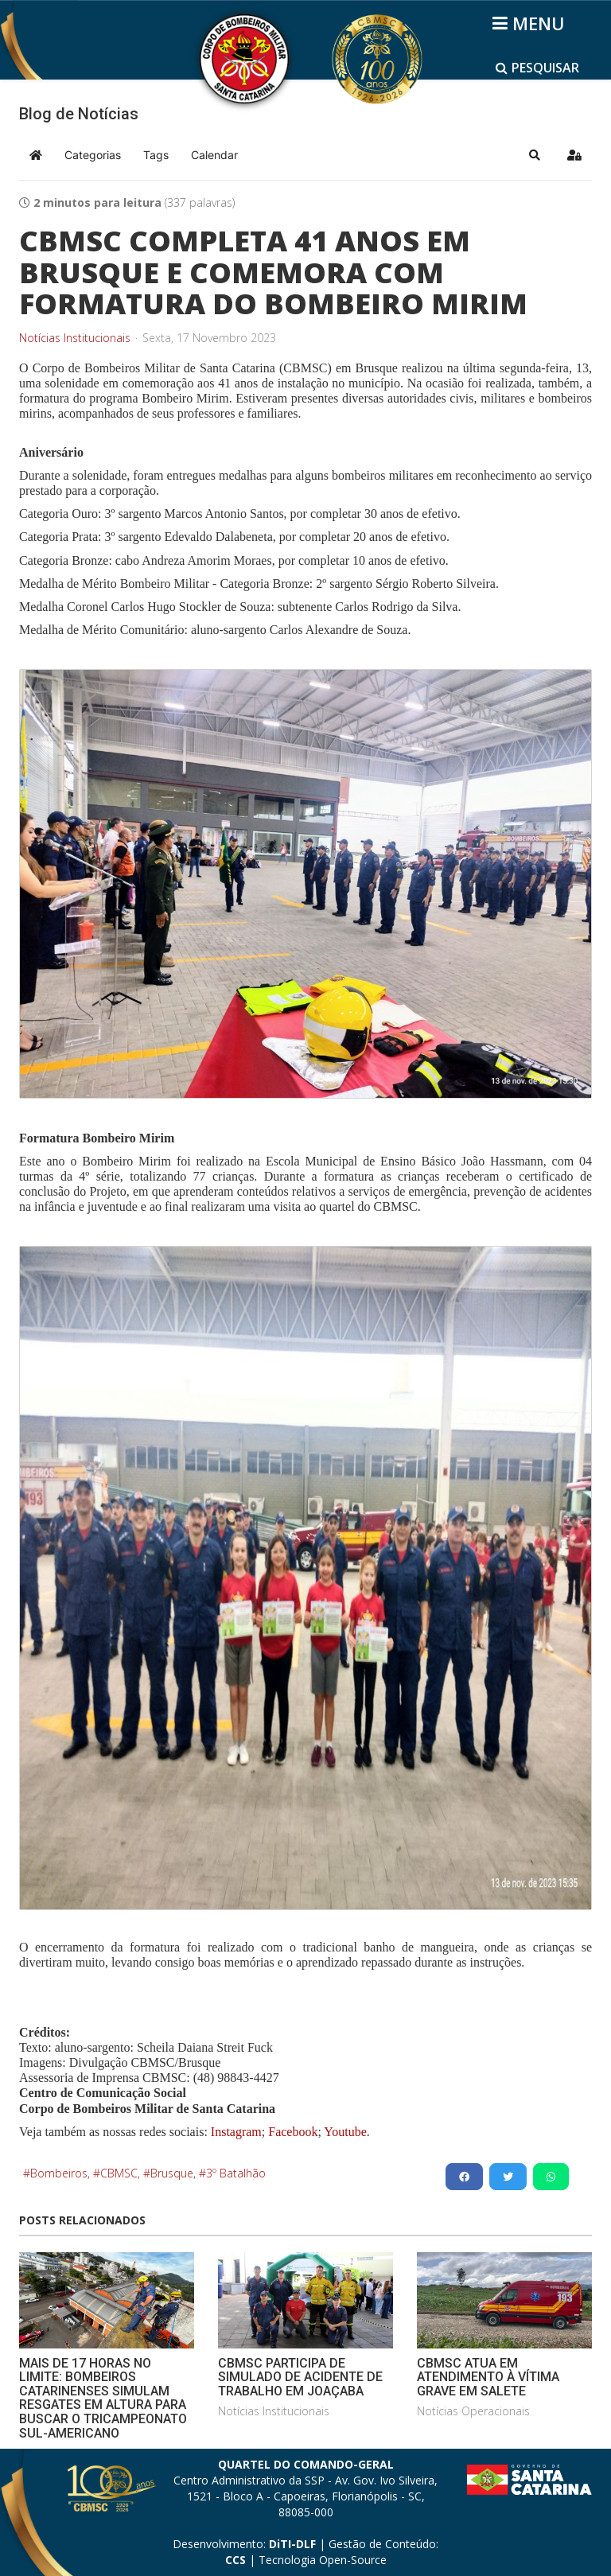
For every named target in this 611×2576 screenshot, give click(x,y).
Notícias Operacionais (473, 2410)
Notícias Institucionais (74, 338)
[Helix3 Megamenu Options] (531, 23)
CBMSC (119, 2173)
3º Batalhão (236, 2173)
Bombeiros (59, 2173)
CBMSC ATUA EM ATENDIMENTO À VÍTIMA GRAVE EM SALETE (488, 2377)
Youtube (344, 2131)
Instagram (236, 2131)
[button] (535, 155)
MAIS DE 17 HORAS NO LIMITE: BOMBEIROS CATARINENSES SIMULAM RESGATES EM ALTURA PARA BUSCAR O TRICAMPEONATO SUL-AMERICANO (103, 2398)
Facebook (292, 2131)
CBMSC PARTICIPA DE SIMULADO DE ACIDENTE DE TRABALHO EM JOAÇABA (300, 2377)
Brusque (171, 2173)
